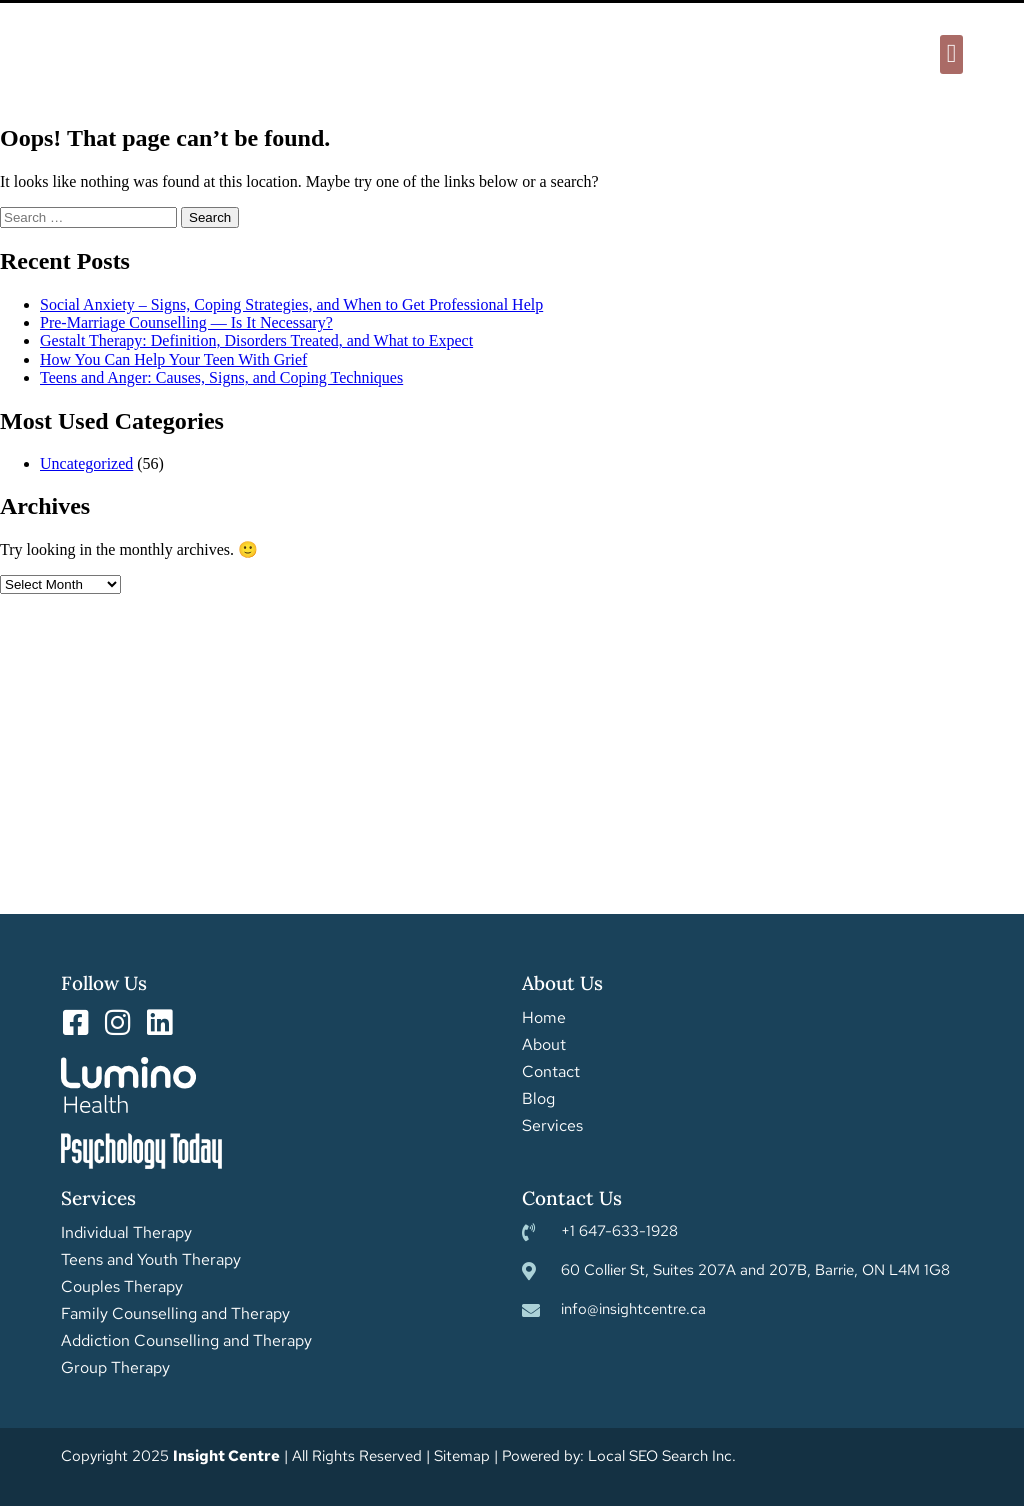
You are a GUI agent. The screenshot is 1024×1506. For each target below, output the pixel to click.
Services (552, 1126)
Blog (538, 1099)
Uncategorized (86, 463)
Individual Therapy (126, 1233)
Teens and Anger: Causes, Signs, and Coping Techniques (221, 377)
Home (544, 1018)
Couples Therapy (122, 1287)
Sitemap (462, 1456)
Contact (551, 1072)
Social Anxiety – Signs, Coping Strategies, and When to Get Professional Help (291, 304)
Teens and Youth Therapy (151, 1260)
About (544, 1045)
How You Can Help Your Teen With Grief (173, 359)
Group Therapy (115, 1368)
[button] (951, 54)
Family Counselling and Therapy (175, 1314)
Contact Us (572, 1198)
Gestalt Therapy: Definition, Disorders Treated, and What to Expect (256, 340)
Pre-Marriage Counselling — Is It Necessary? (186, 322)
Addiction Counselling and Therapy (186, 1341)
